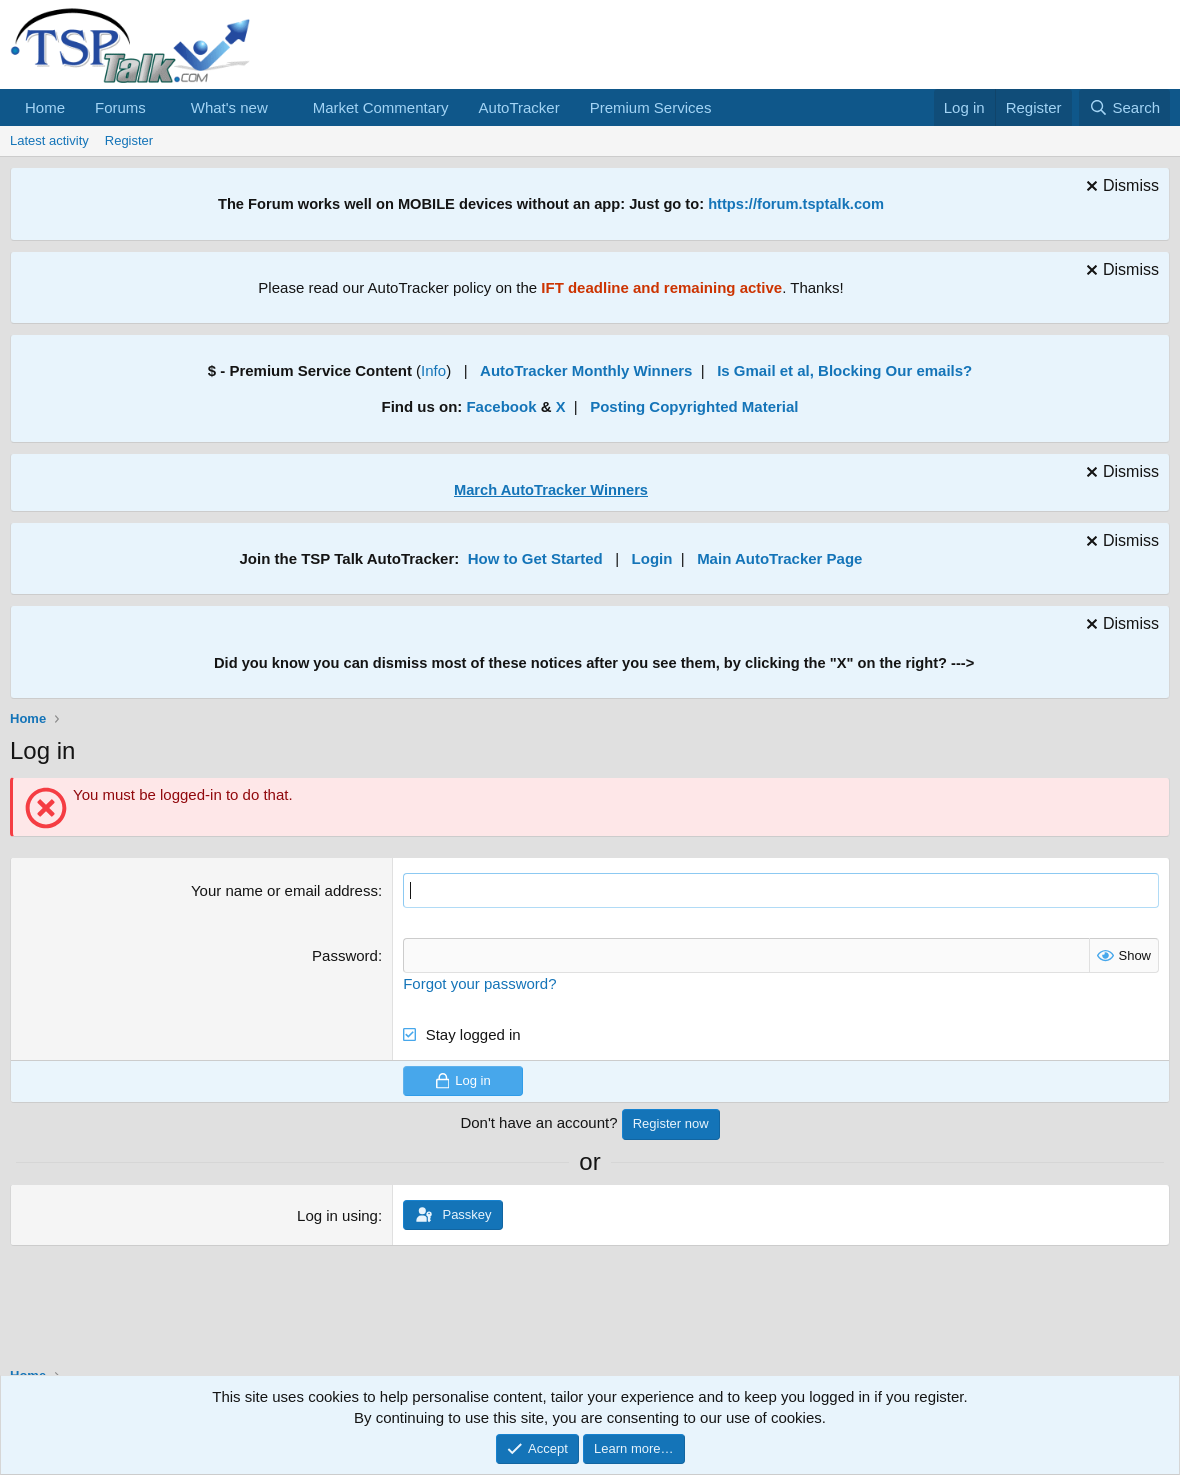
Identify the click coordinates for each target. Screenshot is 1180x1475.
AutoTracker (519, 107)
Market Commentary (381, 107)
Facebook (501, 406)
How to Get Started (535, 558)
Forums (120, 107)
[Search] (1124, 107)
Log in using (337, 1215)
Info (433, 370)
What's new (229, 107)
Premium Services (651, 107)
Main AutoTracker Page (779, 558)
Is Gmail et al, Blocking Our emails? (844, 370)
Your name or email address (284, 890)
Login (652, 558)
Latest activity (49, 140)
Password (345, 955)
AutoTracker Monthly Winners (586, 370)
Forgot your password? (479, 983)
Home (45, 107)
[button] (162, 107)
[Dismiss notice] (1120, 188)
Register (129, 140)
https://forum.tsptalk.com (796, 204)
